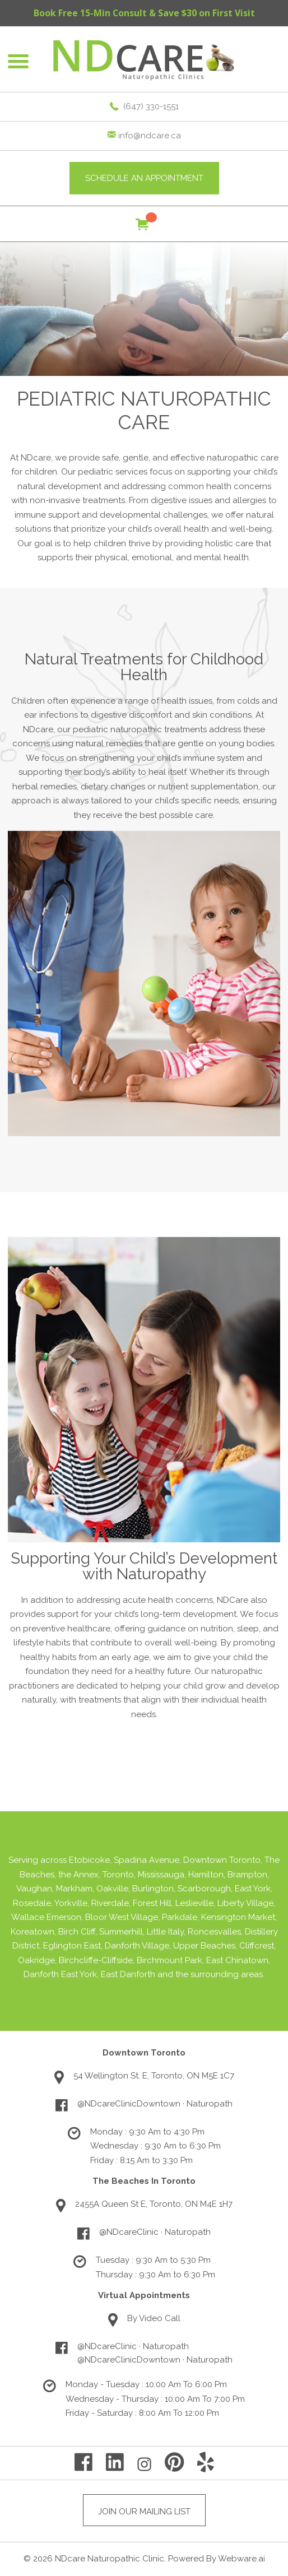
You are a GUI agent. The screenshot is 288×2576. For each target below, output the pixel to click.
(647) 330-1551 (151, 106)
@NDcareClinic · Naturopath (155, 2232)
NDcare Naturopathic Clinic (109, 2559)
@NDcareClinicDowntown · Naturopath (155, 2104)
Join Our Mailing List (144, 2512)
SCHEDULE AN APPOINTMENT (144, 178)
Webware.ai (241, 2559)
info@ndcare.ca (149, 136)
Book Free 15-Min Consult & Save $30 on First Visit (144, 13)
